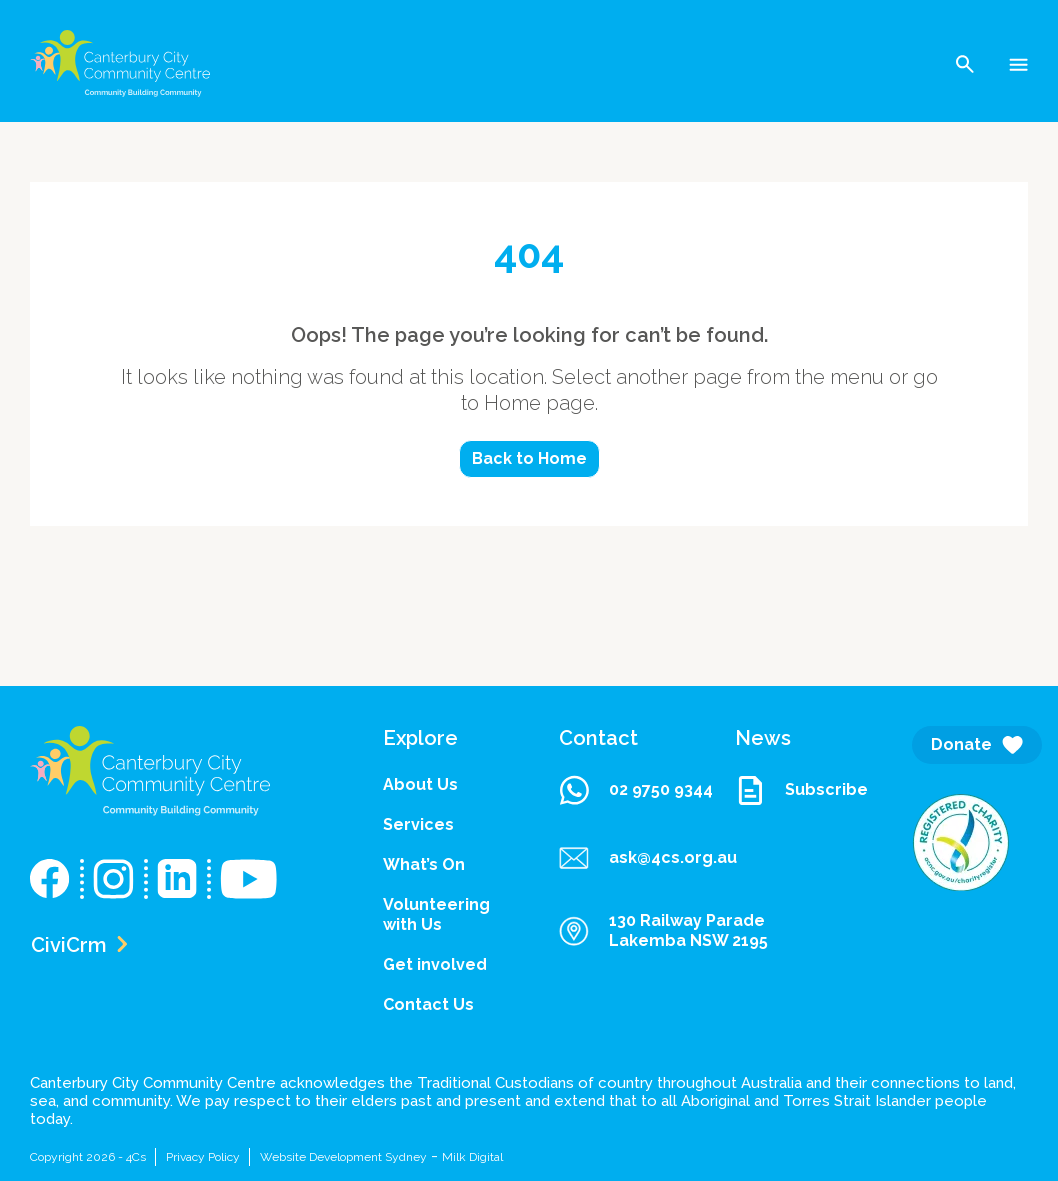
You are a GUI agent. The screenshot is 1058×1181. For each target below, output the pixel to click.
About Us (420, 784)
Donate (977, 744)
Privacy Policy (203, 1157)
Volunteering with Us (436, 914)
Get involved (435, 964)
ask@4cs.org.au (617, 858)
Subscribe (793, 790)
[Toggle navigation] (1018, 64)
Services (418, 824)
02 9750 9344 (636, 790)
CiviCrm (79, 945)
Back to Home (529, 458)
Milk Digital (472, 1157)
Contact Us (428, 1004)
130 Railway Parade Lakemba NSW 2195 (663, 930)
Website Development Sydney (343, 1157)
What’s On (424, 864)
